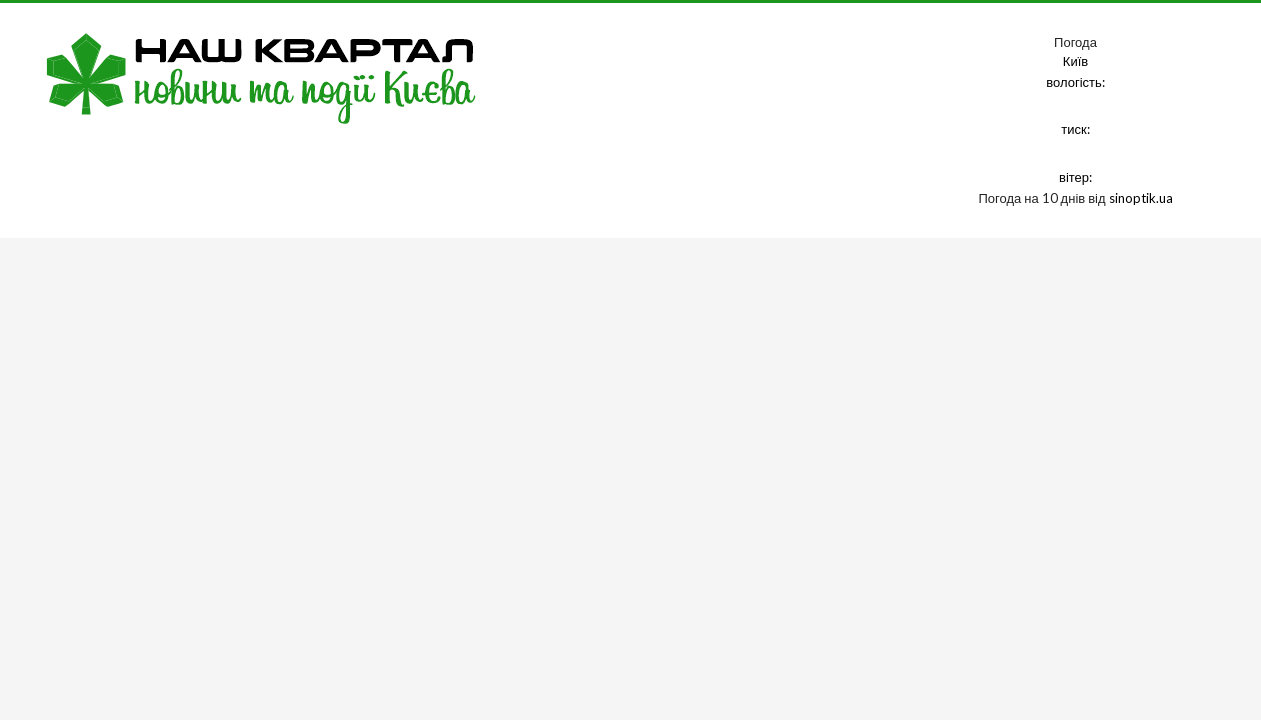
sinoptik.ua (1141, 198)
